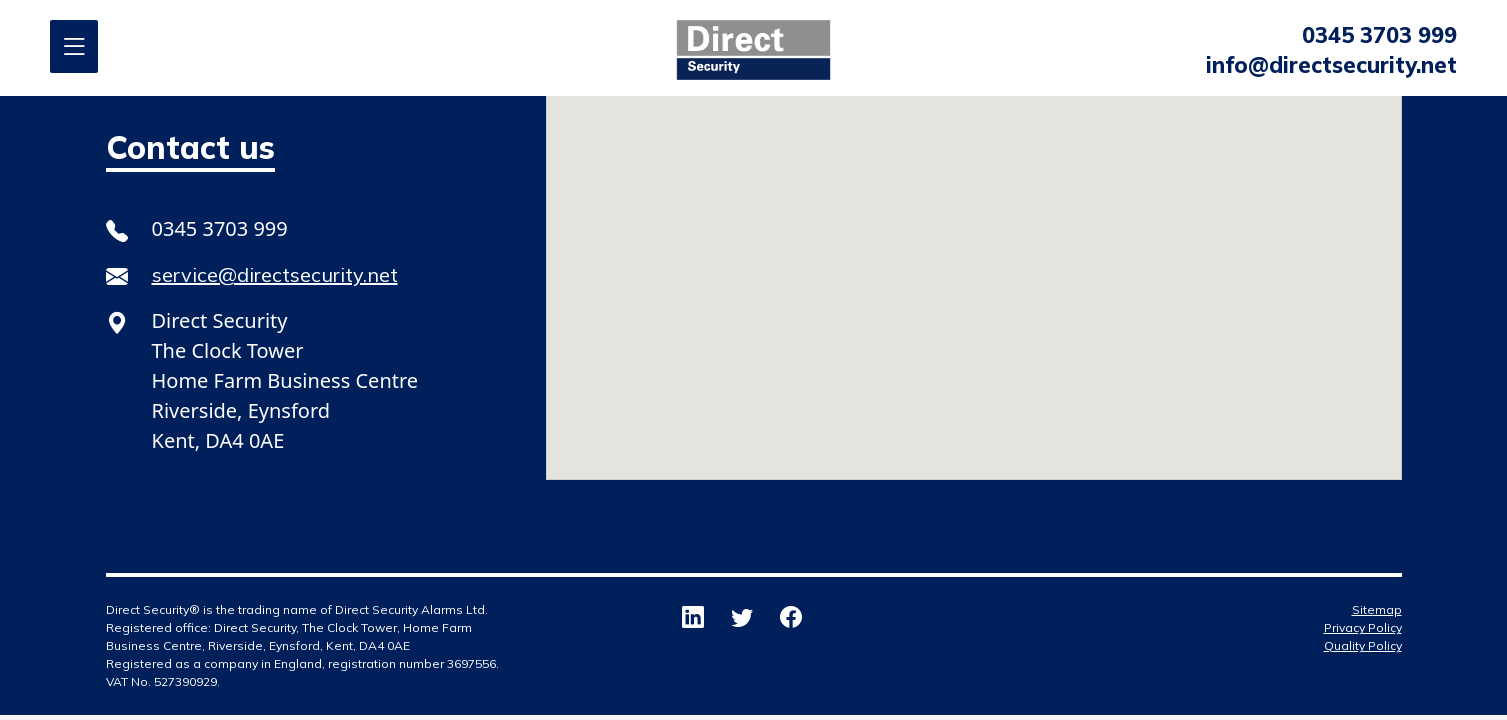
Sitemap (1377, 609)
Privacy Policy (1363, 627)
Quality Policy (1363, 645)
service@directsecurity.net (275, 274)
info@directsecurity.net (1331, 65)
